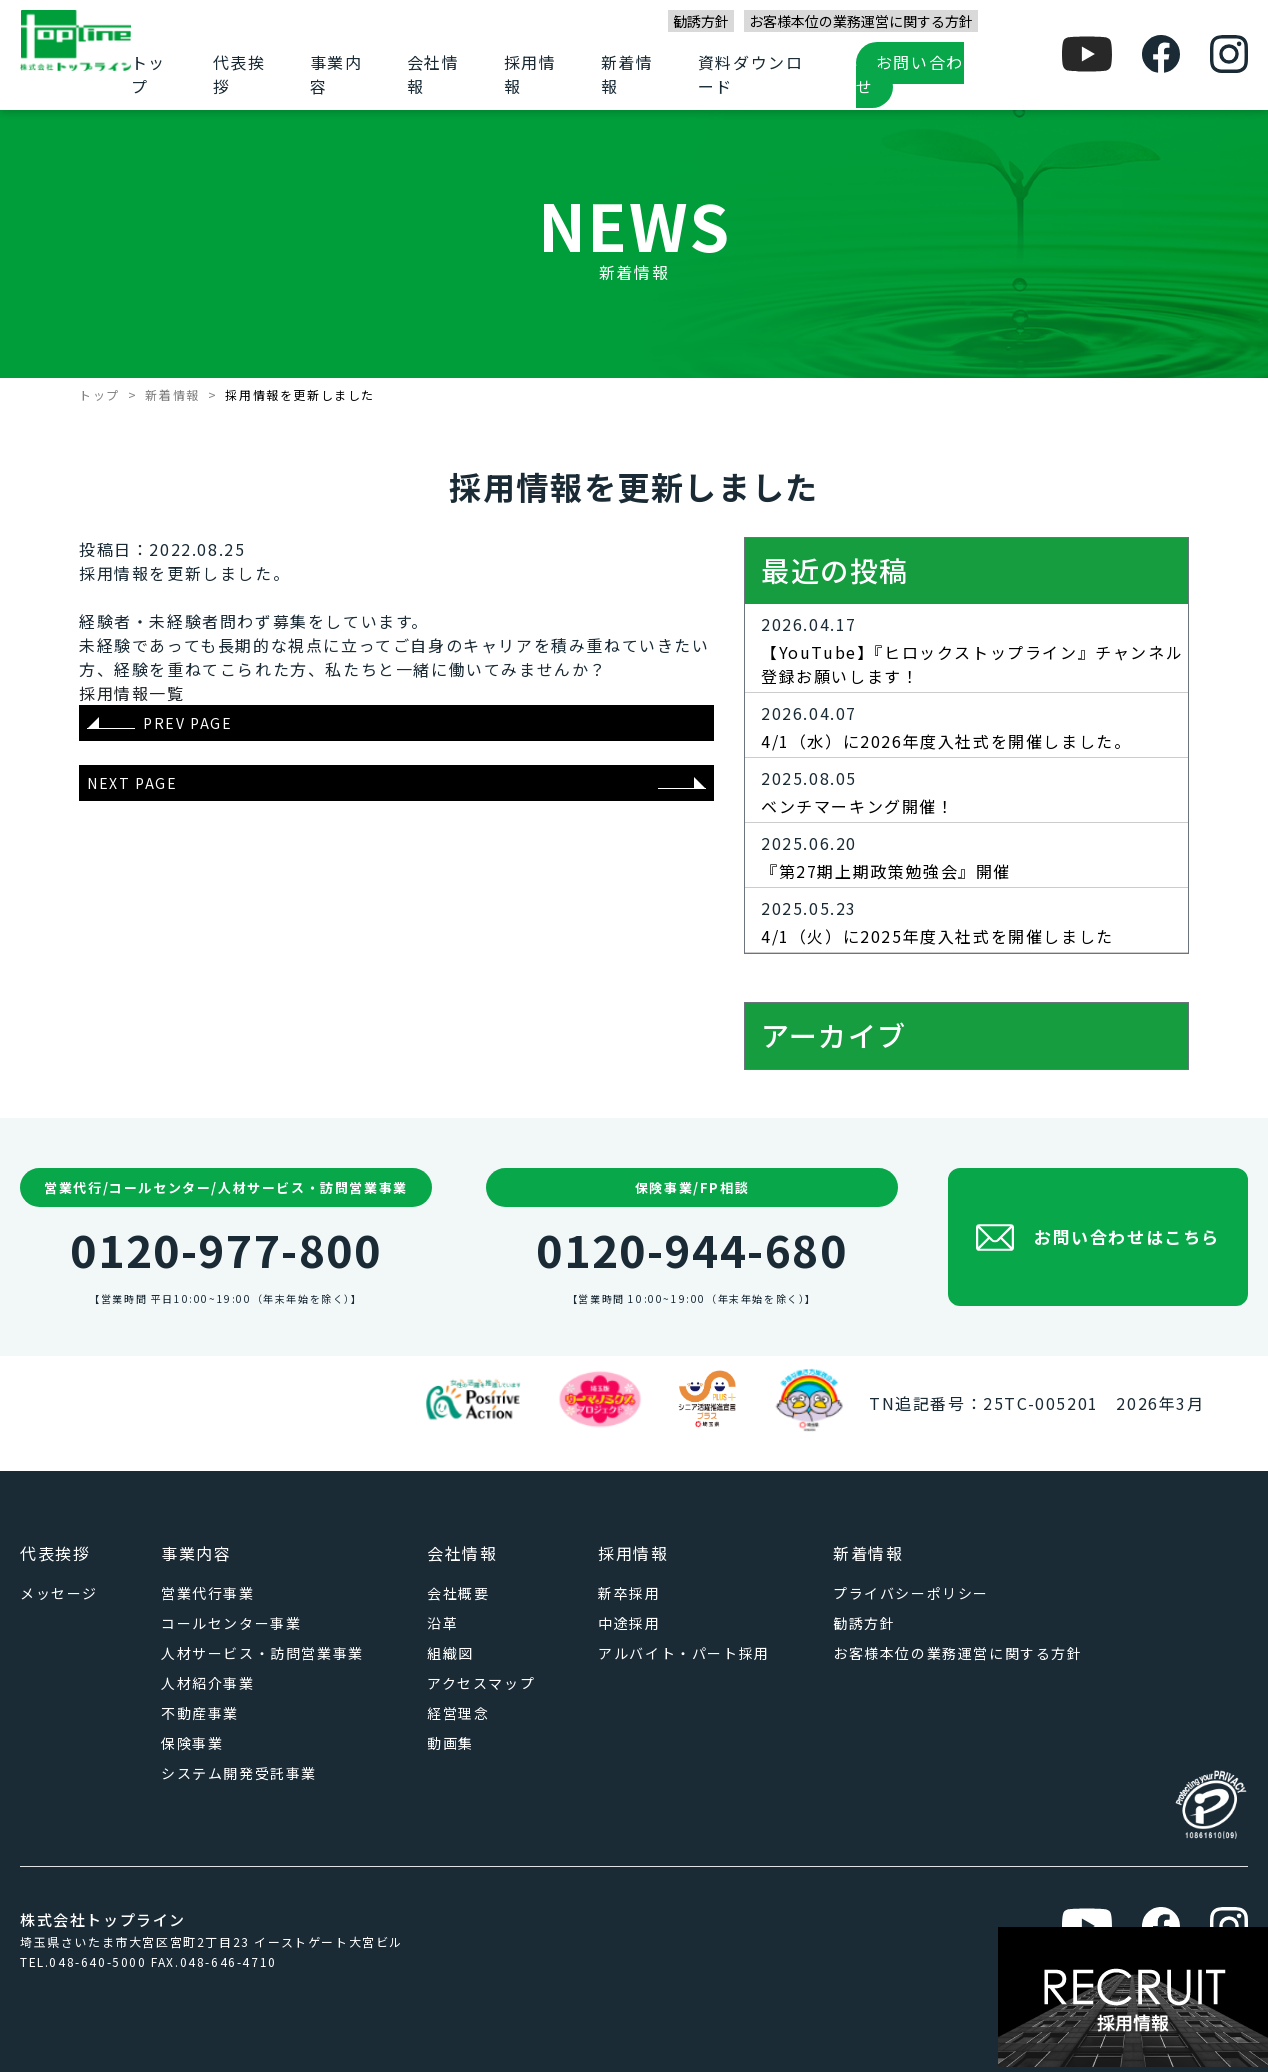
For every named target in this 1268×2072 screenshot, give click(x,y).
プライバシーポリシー (911, 1593)
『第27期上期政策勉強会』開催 (886, 871)
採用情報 (633, 1553)
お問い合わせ (910, 74)
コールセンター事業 (231, 1623)
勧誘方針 (701, 21)
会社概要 (458, 1593)
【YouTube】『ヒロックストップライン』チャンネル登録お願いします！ (972, 664)
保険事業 (192, 1743)
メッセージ (59, 1593)
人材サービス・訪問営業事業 (262, 1653)
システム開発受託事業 (239, 1773)
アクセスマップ (481, 1683)
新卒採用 (629, 1593)
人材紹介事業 (208, 1683)
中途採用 (629, 1623)
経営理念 (458, 1713)
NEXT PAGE (132, 783)
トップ (148, 74)
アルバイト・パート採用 (684, 1653)
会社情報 (462, 1553)
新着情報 (172, 394)
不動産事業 (200, 1713)
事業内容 (196, 1553)
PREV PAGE (187, 723)
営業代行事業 (208, 1593)
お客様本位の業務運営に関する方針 (861, 21)
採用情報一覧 (132, 693)
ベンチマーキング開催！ (858, 806)
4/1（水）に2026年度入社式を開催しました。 (946, 741)
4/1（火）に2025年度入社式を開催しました (937, 936)
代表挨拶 (55, 1553)
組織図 (450, 1653)
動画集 (450, 1743)
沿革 (442, 1623)
